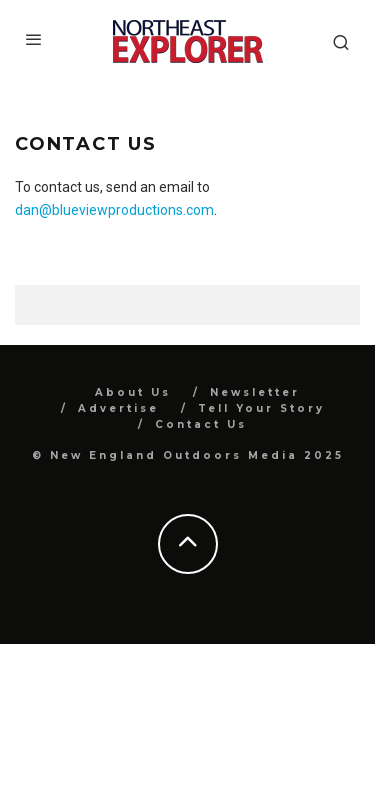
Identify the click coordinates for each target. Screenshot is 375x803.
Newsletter (255, 392)
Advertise (118, 408)
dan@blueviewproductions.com (114, 210)
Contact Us (201, 424)
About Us (133, 392)
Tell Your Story (261, 408)
